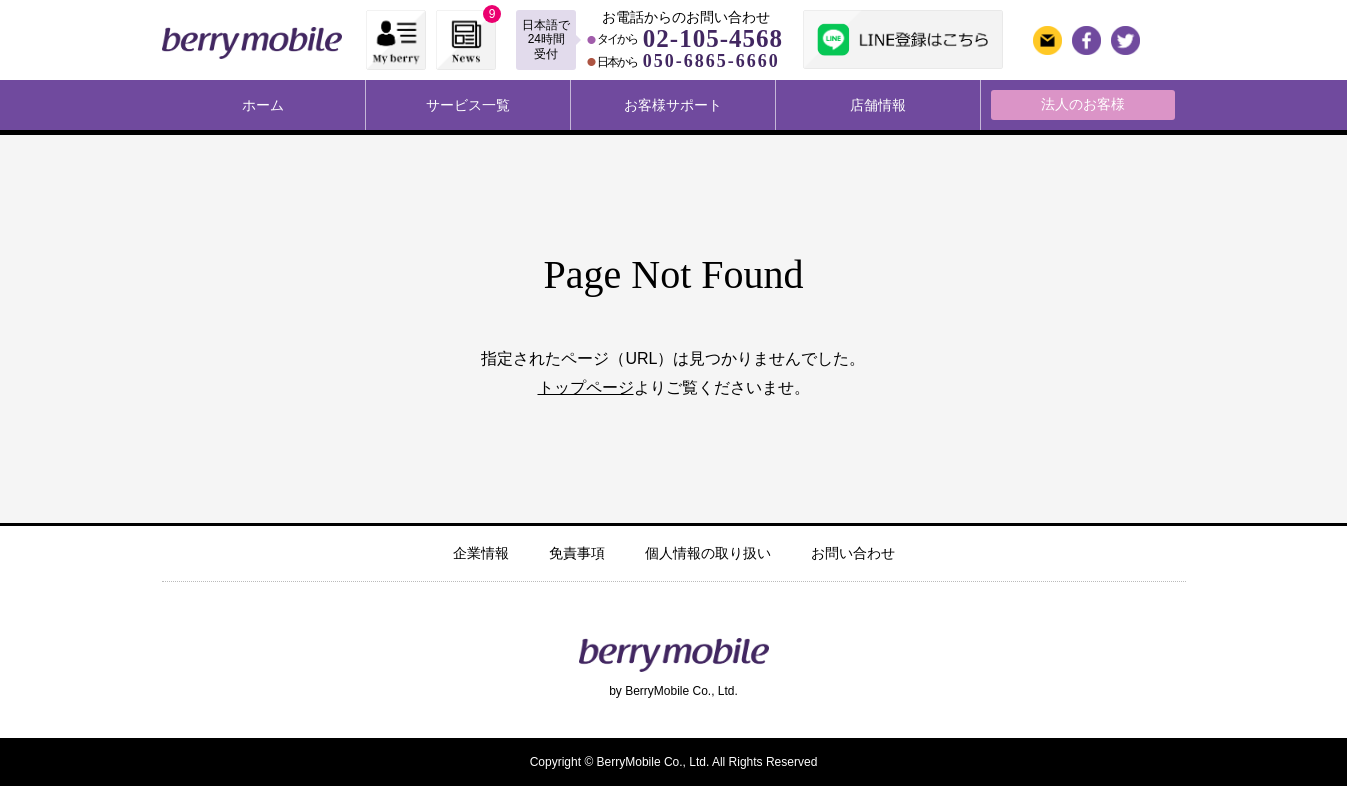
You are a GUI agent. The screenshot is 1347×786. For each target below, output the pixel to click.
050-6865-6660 (711, 61)
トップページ (586, 387)
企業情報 (481, 553)
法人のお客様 (1083, 104)
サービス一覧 (468, 105)
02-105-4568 (713, 38)
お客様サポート (673, 105)
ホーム (263, 105)
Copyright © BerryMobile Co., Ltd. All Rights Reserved (674, 762)
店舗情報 (878, 105)
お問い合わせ (853, 553)
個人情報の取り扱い (708, 553)
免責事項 (577, 553)
